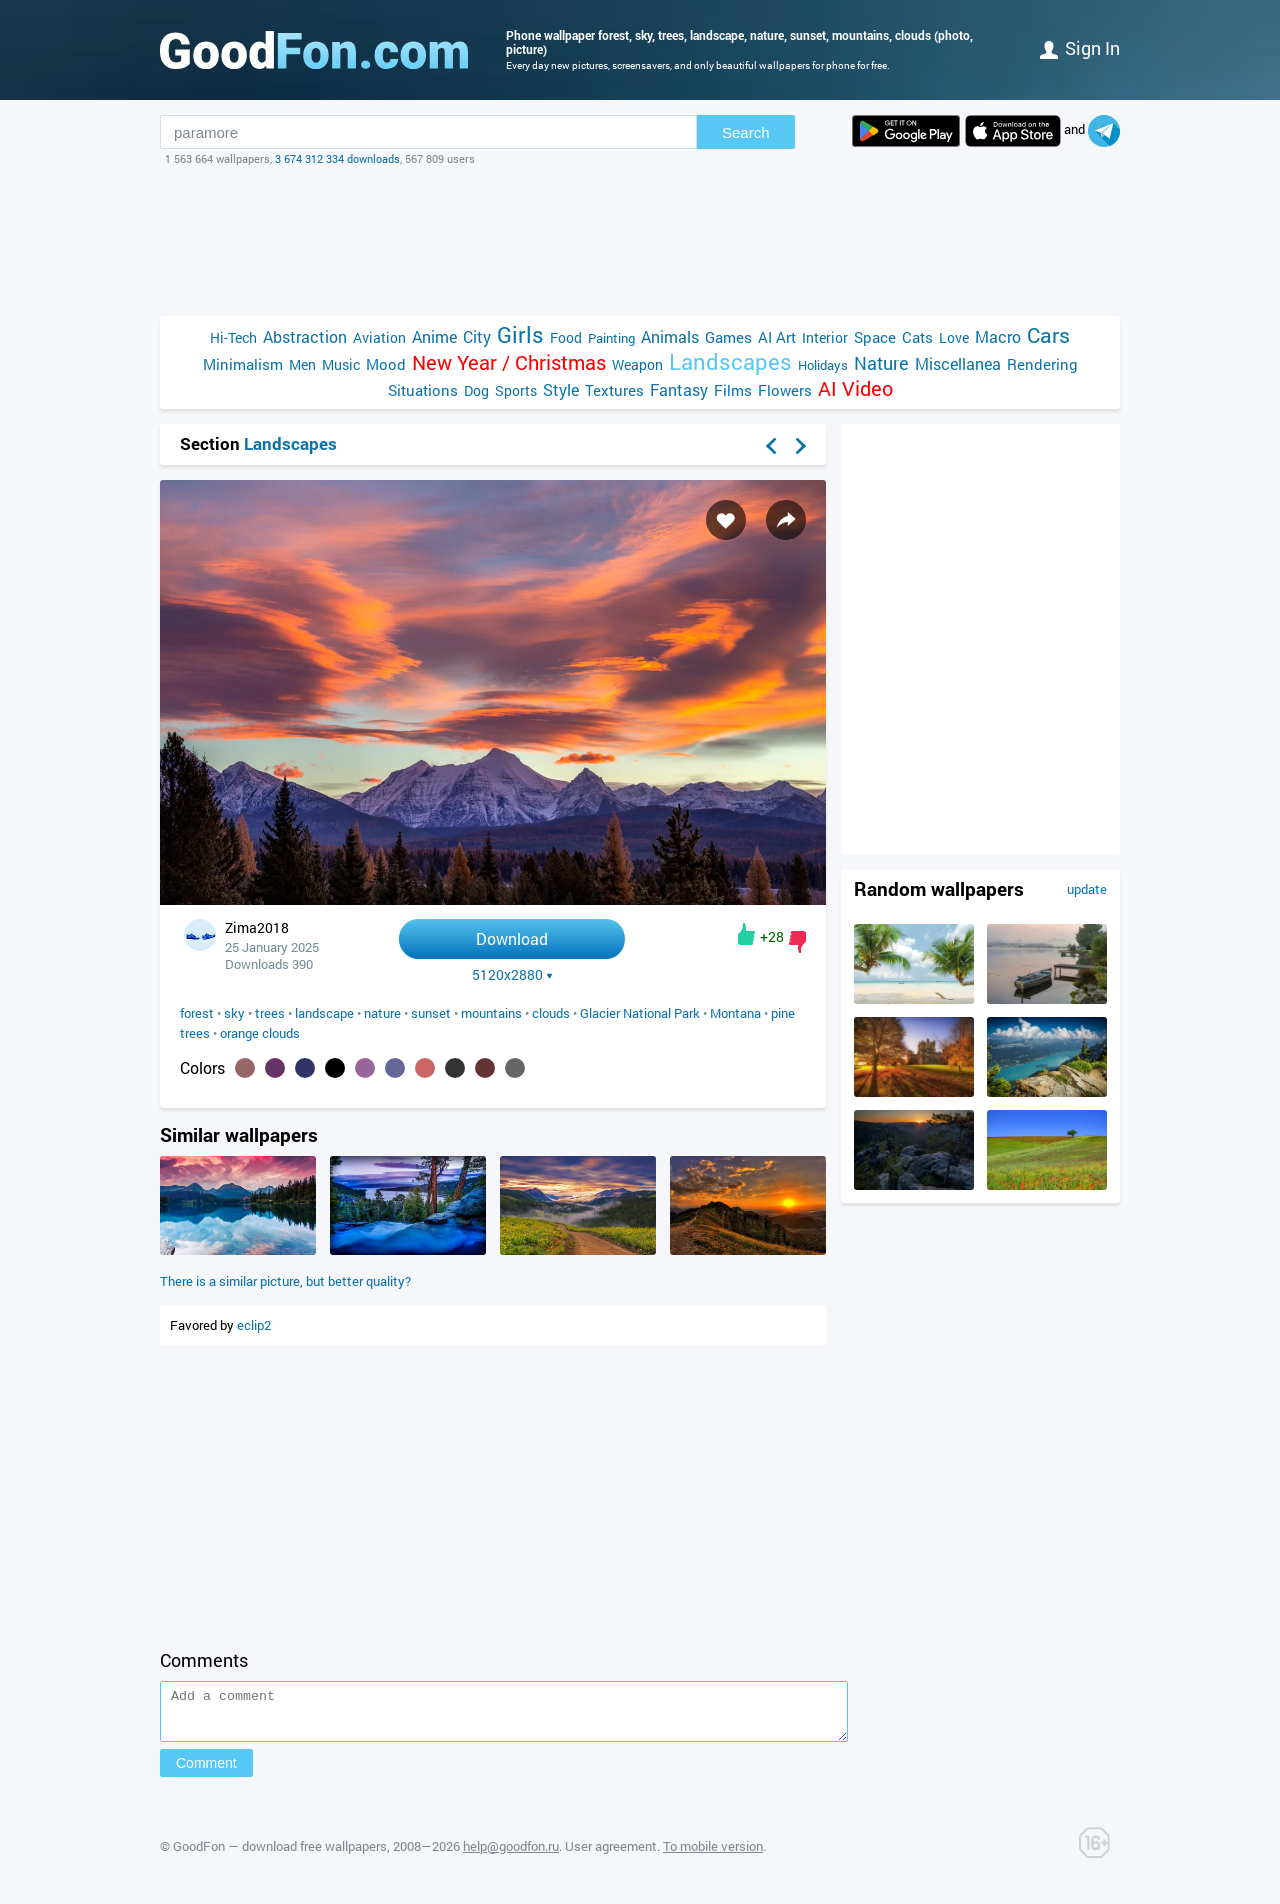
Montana (735, 1013)
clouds (551, 1013)
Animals (670, 336)
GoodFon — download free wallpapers (280, 1855)
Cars (1048, 335)
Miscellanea (958, 363)
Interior (825, 337)
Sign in (1080, 48)
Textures (614, 390)
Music (341, 364)
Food (566, 337)
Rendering (1042, 364)
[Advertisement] (640, 241)
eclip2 (254, 1325)
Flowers (785, 390)
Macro (998, 336)
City (477, 336)
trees (270, 1013)
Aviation (379, 337)
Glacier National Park (640, 1013)
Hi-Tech (233, 337)
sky (234, 1013)
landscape (324, 1013)
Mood (386, 364)
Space (875, 337)
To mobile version (713, 1855)
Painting (611, 338)
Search (746, 132)
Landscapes (730, 361)
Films (733, 390)
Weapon (637, 364)
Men (302, 364)
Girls (520, 334)
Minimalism (243, 364)
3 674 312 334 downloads (337, 158)
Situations (423, 390)
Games (728, 337)
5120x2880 (512, 975)
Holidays (823, 365)
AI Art (777, 337)
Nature (881, 363)
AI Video (855, 388)
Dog (476, 390)
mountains (491, 1013)
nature (382, 1013)
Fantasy (679, 389)
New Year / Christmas (509, 362)
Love (954, 337)
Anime (434, 336)
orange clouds (260, 1033)
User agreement (611, 1855)
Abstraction (305, 336)
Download (512, 938)
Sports (516, 390)
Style (561, 389)
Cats (917, 337)
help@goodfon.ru (511, 1855)
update (1087, 889)
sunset (431, 1013)
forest (197, 1013)
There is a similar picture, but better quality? (285, 1281)
